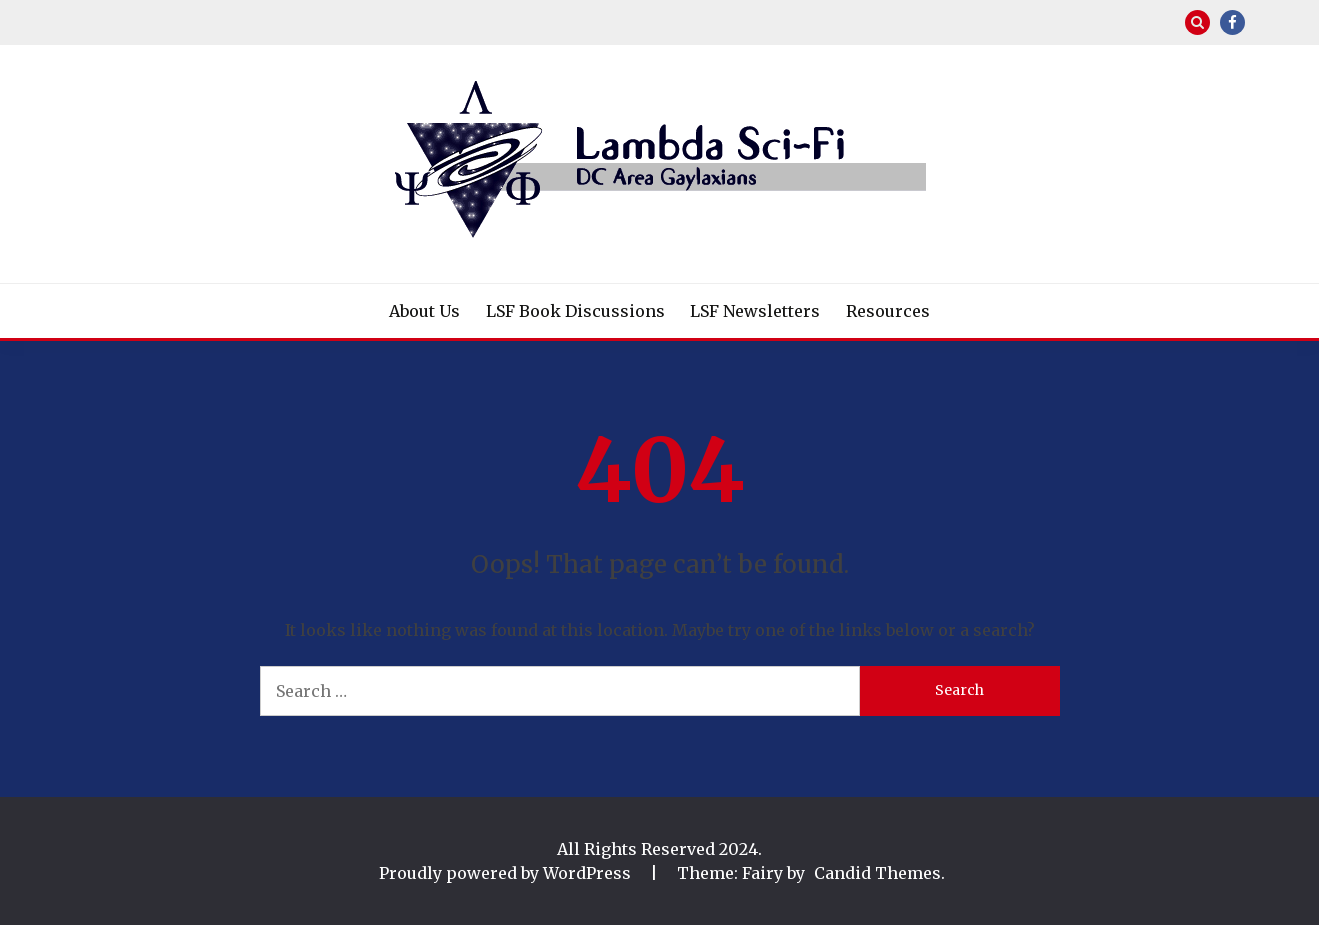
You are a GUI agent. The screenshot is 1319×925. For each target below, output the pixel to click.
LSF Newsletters (755, 311)
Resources (888, 311)
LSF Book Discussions (575, 311)
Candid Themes (877, 873)
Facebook (1232, 22)
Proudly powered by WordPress (507, 873)
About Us (424, 311)
